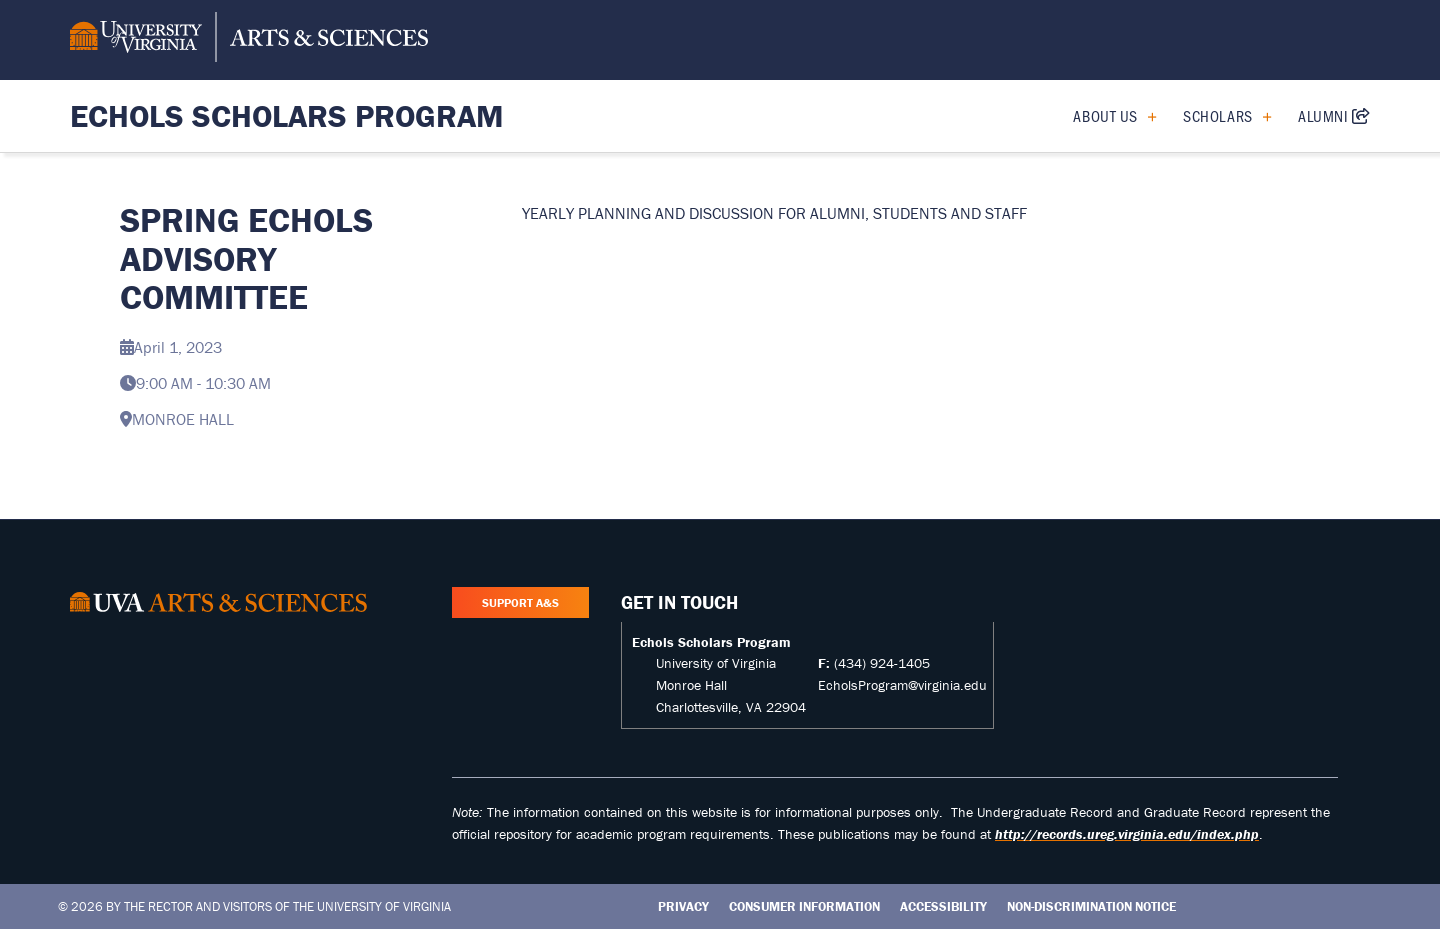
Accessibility (943, 906)
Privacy (683, 906)
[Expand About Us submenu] (1144, 116)
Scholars (1217, 115)
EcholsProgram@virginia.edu (902, 685)
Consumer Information (804, 906)
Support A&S (520, 602)
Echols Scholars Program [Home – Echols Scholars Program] (287, 115)
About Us (1105, 115)
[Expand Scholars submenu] (1259, 116)
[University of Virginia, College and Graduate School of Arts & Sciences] (249, 40)
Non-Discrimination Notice (1091, 906)
